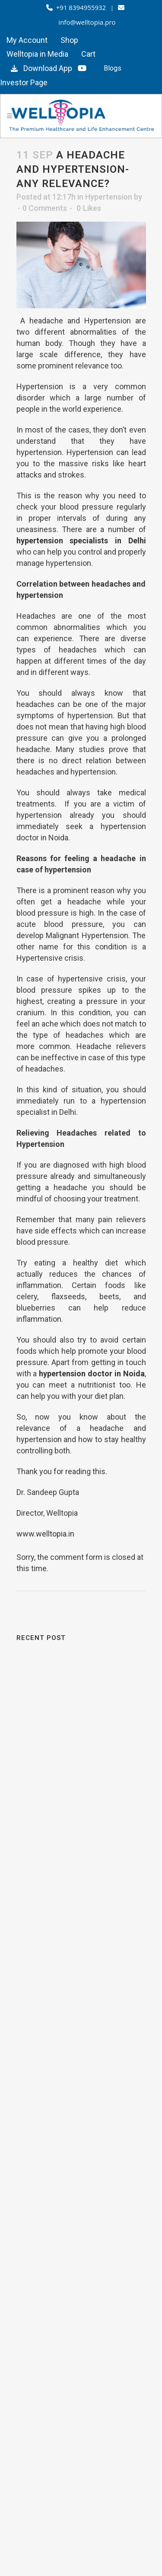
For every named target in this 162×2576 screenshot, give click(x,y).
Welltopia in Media (37, 53)
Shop (69, 40)
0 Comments (44, 208)
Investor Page (24, 82)
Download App (40, 68)
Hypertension (108, 196)
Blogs (112, 68)
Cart (88, 53)
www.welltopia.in (45, 1533)
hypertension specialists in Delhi (81, 540)
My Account (27, 40)
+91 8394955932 (77, 7)
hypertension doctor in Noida (91, 1373)
